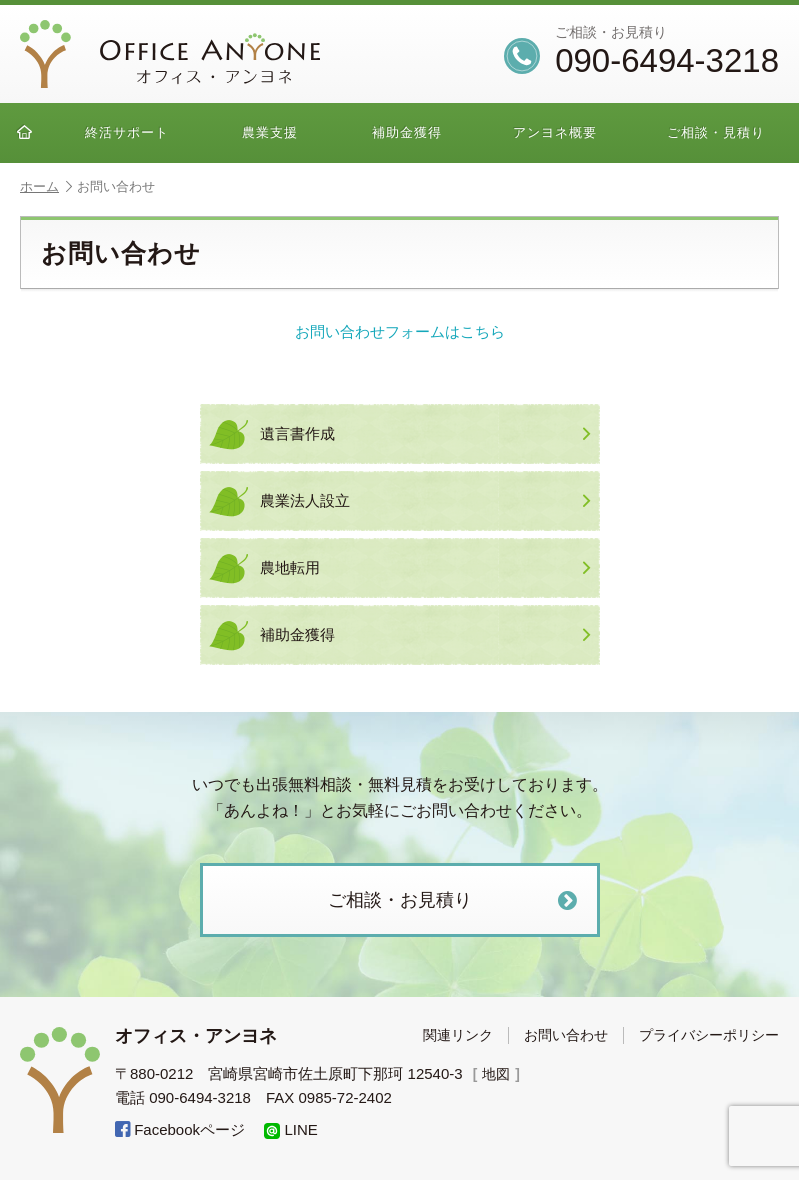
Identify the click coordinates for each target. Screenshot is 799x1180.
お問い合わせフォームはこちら (400, 331)
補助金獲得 (407, 132)
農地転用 (425, 568)
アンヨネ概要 (555, 132)
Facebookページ (180, 1129)
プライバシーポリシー (709, 1035)
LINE (291, 1129)
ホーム (46, 186)
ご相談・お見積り (455, 900)
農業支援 (270, 132)
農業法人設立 (425, 501)
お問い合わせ (566, 1035)
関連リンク (458, 1035)
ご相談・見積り (716, 132)
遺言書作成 (425, 434)
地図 (498, 1073)
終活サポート (127, 132)
